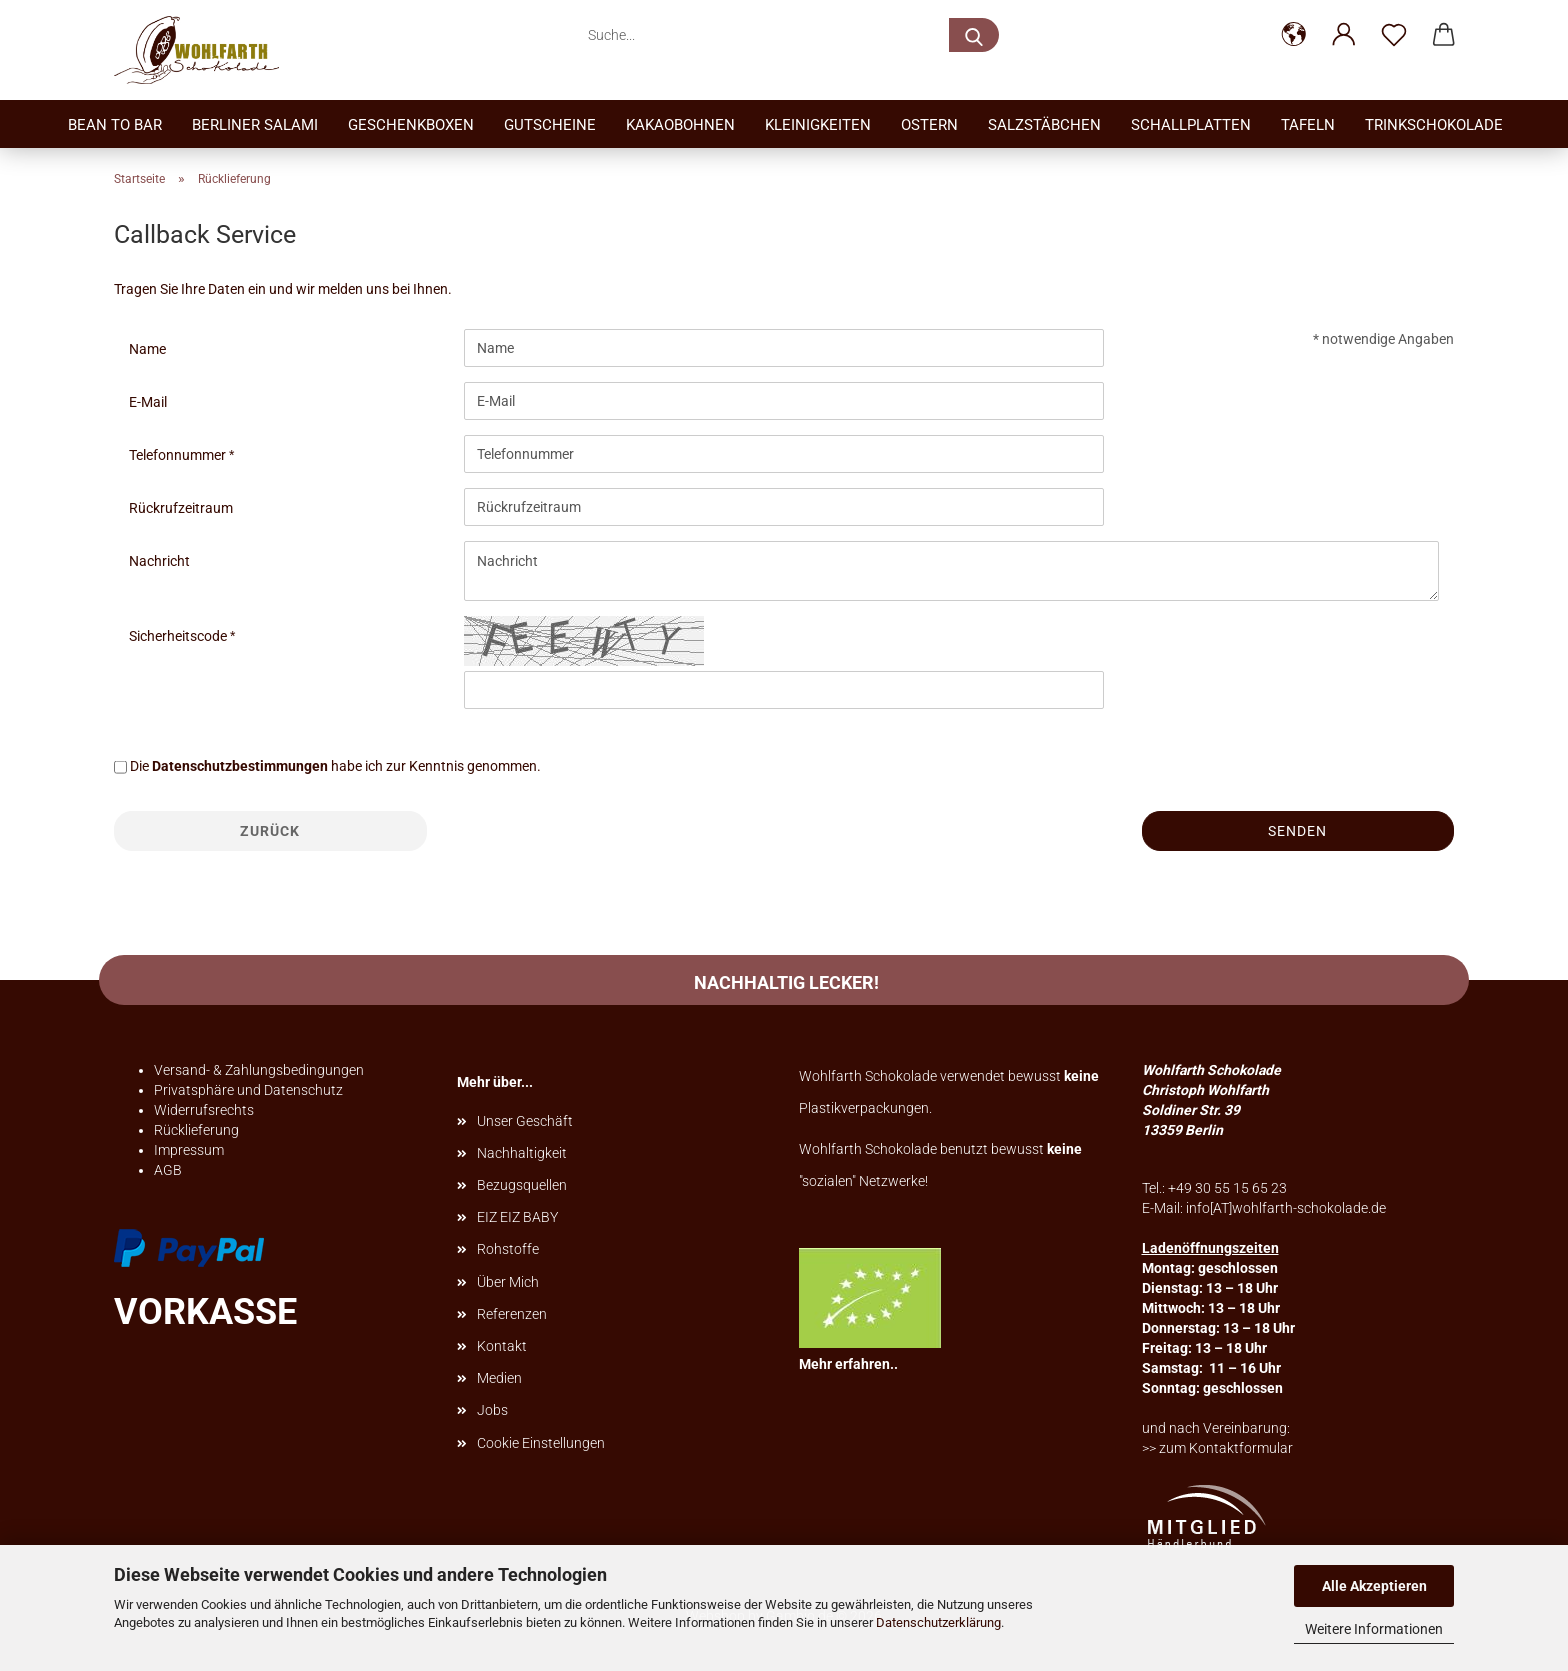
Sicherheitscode (179, 636)
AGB (168, 1170)
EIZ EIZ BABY (517, 1217)
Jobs (492, 1410)
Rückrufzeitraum (181, 508)
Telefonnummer (179, 455)
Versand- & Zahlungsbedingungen (259, 1070)
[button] (1294, 35)
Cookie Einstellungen (541, 1443)
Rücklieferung (196, 1130)
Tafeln (1308, 125)
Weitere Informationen (1374, 1629)
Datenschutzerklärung (938, 1622)
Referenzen (512, 1314)
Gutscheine (550, 125)
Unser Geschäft (525, 1121)
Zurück (270, 831)
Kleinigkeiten (818, 125)
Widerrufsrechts (204, 1110)
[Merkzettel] (1394, 35)
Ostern (929, 125)
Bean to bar (115, 125)
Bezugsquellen (522, 1185)
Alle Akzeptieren (1374, 1586)
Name (147, 349)
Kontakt (502, 1346)
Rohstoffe (508, 1249)
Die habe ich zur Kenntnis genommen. (335, 766)
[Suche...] (974, 35)
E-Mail (148, 402)
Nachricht (159, 561)
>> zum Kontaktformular (1217, 1448)
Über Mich (508, 1282)
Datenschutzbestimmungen (240, 766)
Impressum (189, 1150)
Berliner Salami (255, 125)
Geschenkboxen (411, 125)
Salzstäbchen (1044, 125)
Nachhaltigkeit (522, 1153)
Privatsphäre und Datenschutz (248, 1090)
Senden (1297, 831)
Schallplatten (1191, 125)
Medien (499, 1378)
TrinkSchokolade (1434, 125)
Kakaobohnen (680, 125)
